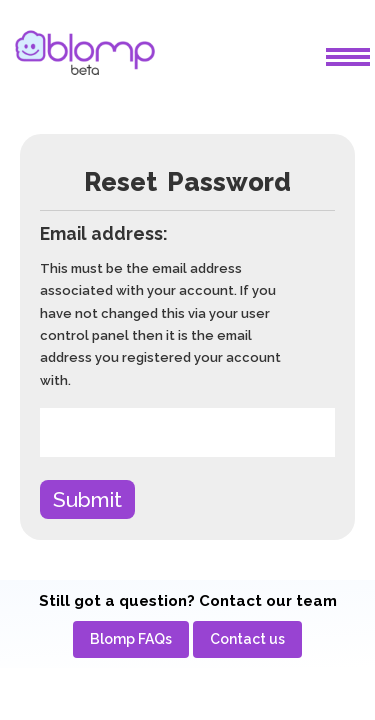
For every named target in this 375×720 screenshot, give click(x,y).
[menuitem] (131, 639)
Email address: (104, 233)
